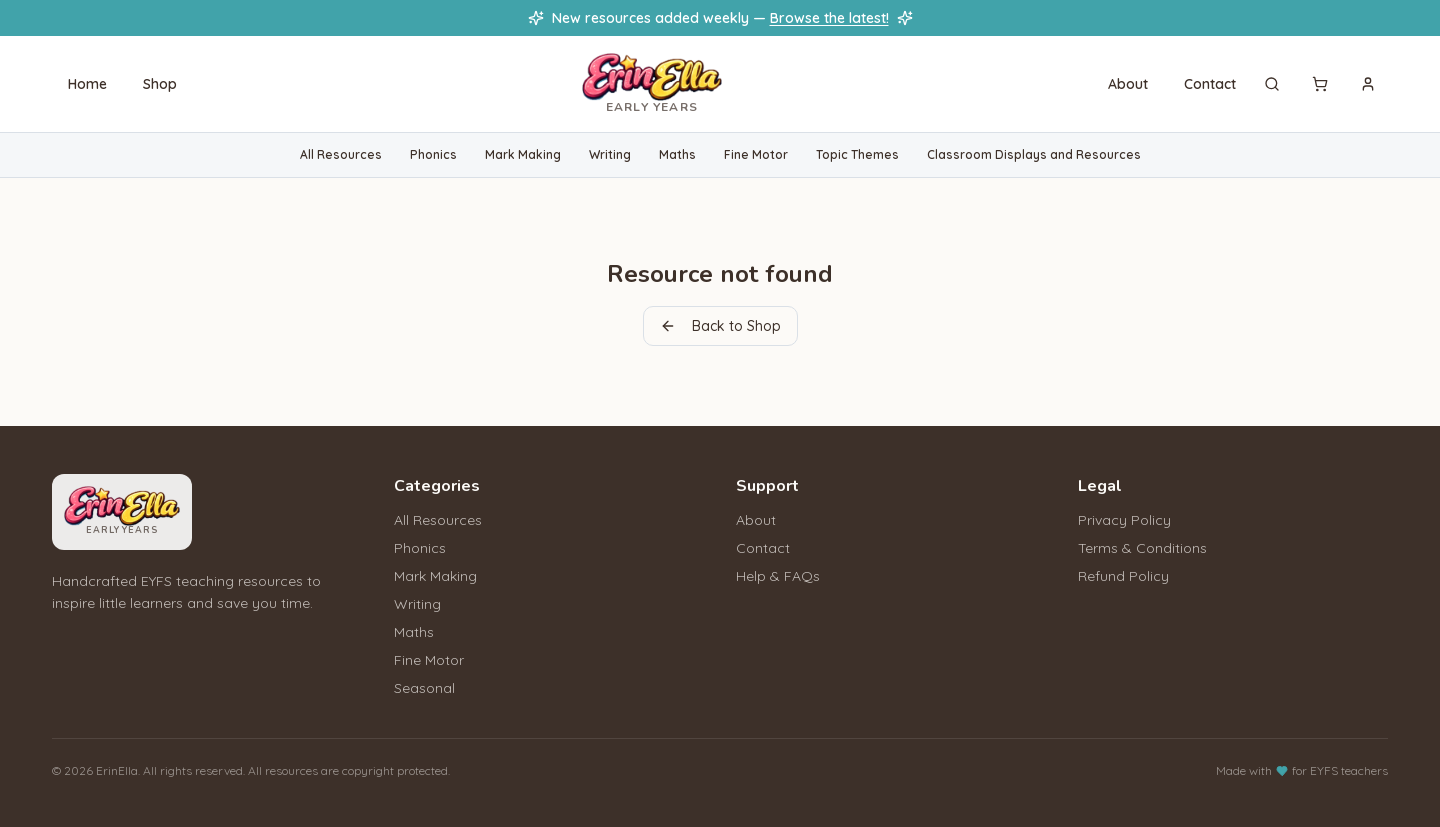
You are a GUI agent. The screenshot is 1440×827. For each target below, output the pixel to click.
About (1128, 84)
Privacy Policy (1124, 520)
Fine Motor (756, 154)
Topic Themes (857, 154)
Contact (1210, 84)
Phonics (433, 154)
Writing (610, 154)
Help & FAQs (778, 576)
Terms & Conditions (1142, 548)
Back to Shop (720, 326)
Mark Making (523, 154)
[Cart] (1320, 84)
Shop (160, 84)
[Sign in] (1368, 84)
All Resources (341, 154)
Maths (677, 154)
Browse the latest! (829, 18)
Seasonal (424, 688)
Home (87, 84)
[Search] (1272, 84)
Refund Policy (1123, 576)
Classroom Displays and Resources (1034, 154)
